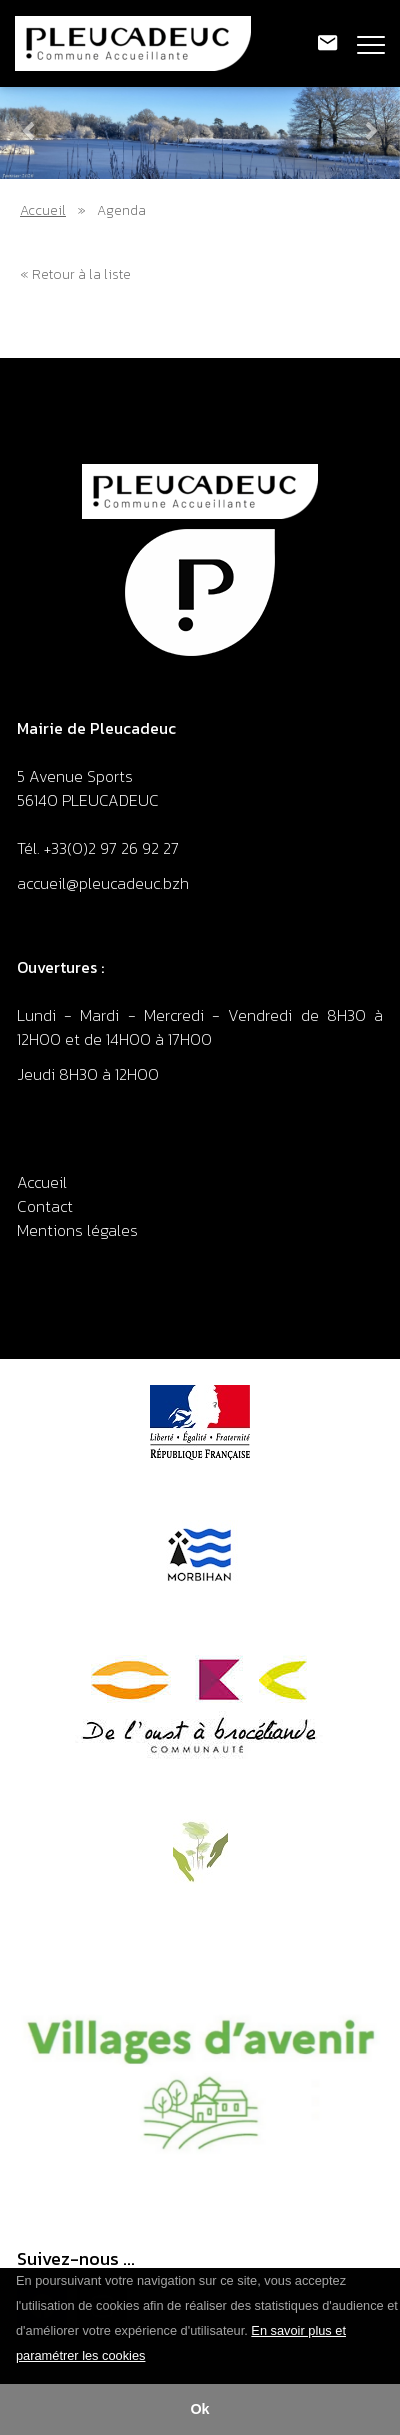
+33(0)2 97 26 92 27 (111, 848)
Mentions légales (77, 1230)
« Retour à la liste (75, 274)
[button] (153, 2357)
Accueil (43, 210)
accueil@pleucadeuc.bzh (105, 883)
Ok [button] (199, 2409)
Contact (45, 1206)
